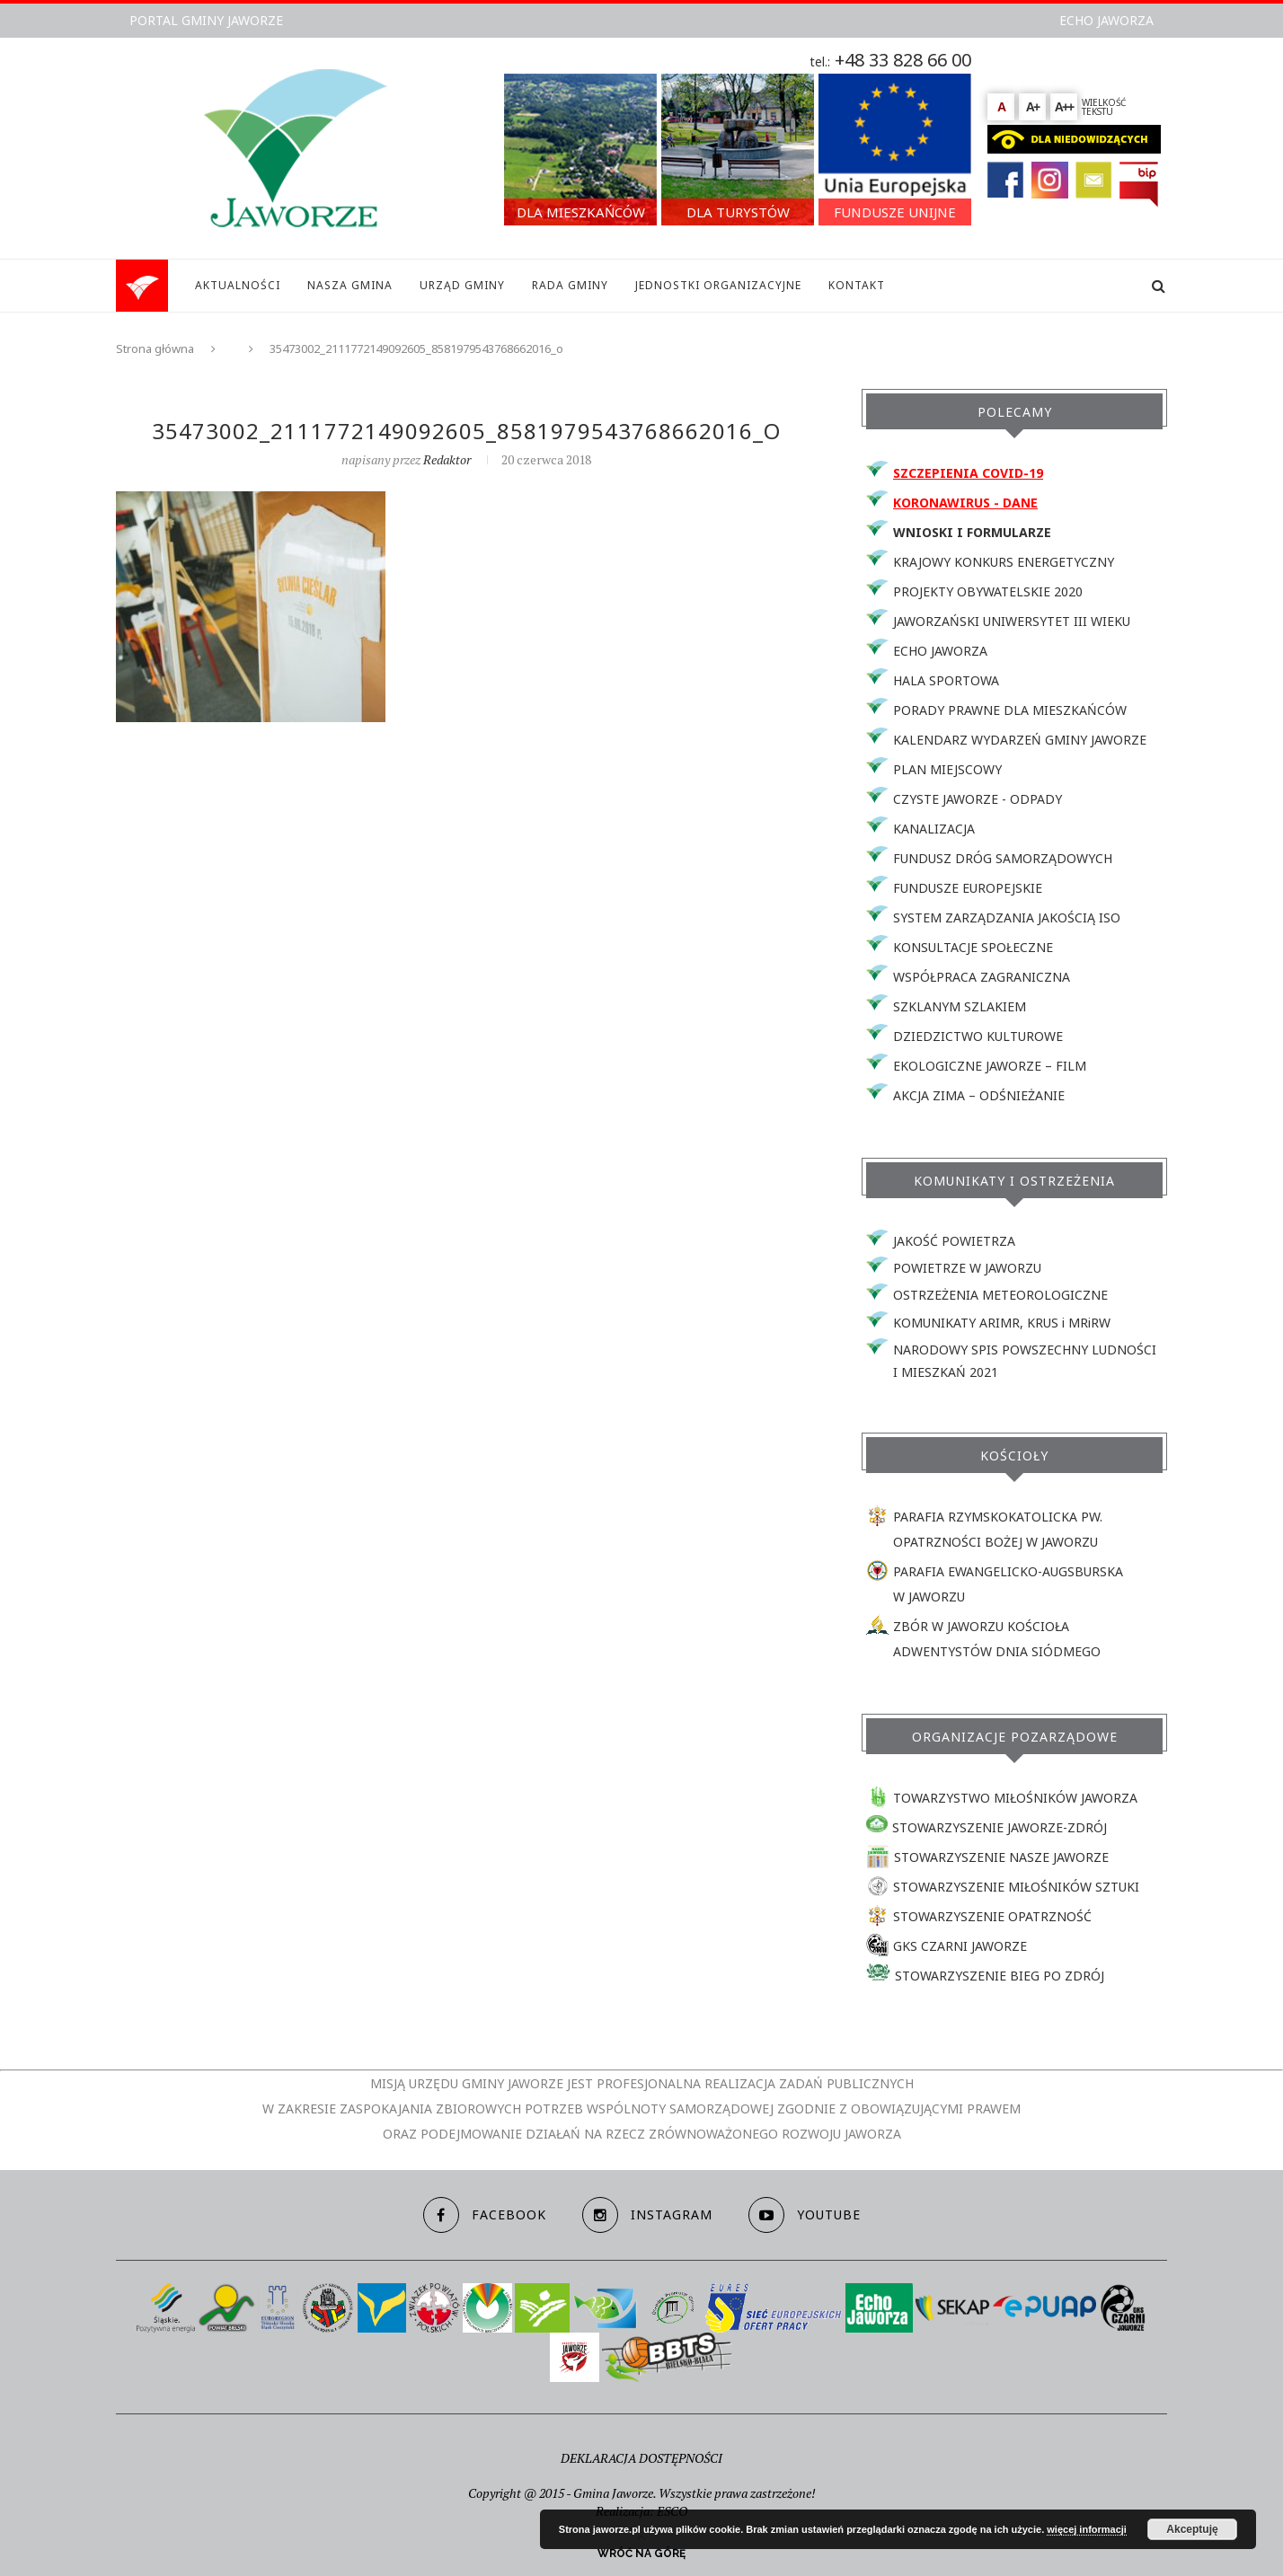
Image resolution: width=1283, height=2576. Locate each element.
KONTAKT (856, 285)
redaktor (447, 459)
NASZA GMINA (350, 285)
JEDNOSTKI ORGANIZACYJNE (718, 285)
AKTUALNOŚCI (237, 285)
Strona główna (155, 348)
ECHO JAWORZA (1106, 20)
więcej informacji (1087, 2529)
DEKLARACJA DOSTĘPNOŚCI (641, 2457)
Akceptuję (1191, 2529)
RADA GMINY (570, 285)
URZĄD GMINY (462, 285)
